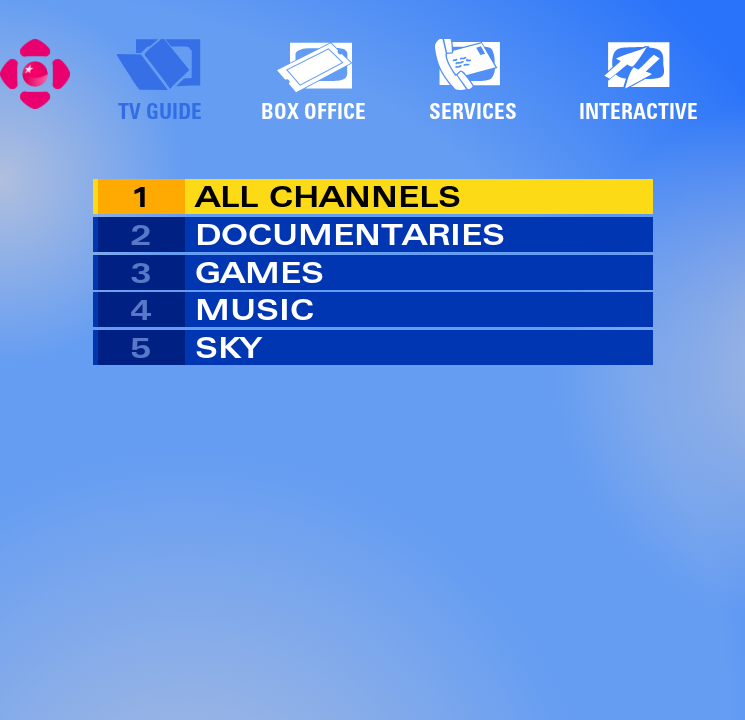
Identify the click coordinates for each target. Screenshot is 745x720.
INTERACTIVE (638, 111)
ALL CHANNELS (328, 196)
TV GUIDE (160, 111)
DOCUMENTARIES (350, 234)
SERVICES (473, 111)
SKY (228, 347)
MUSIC (254, 309)
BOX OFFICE (313, 111)
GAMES (259, 272)
